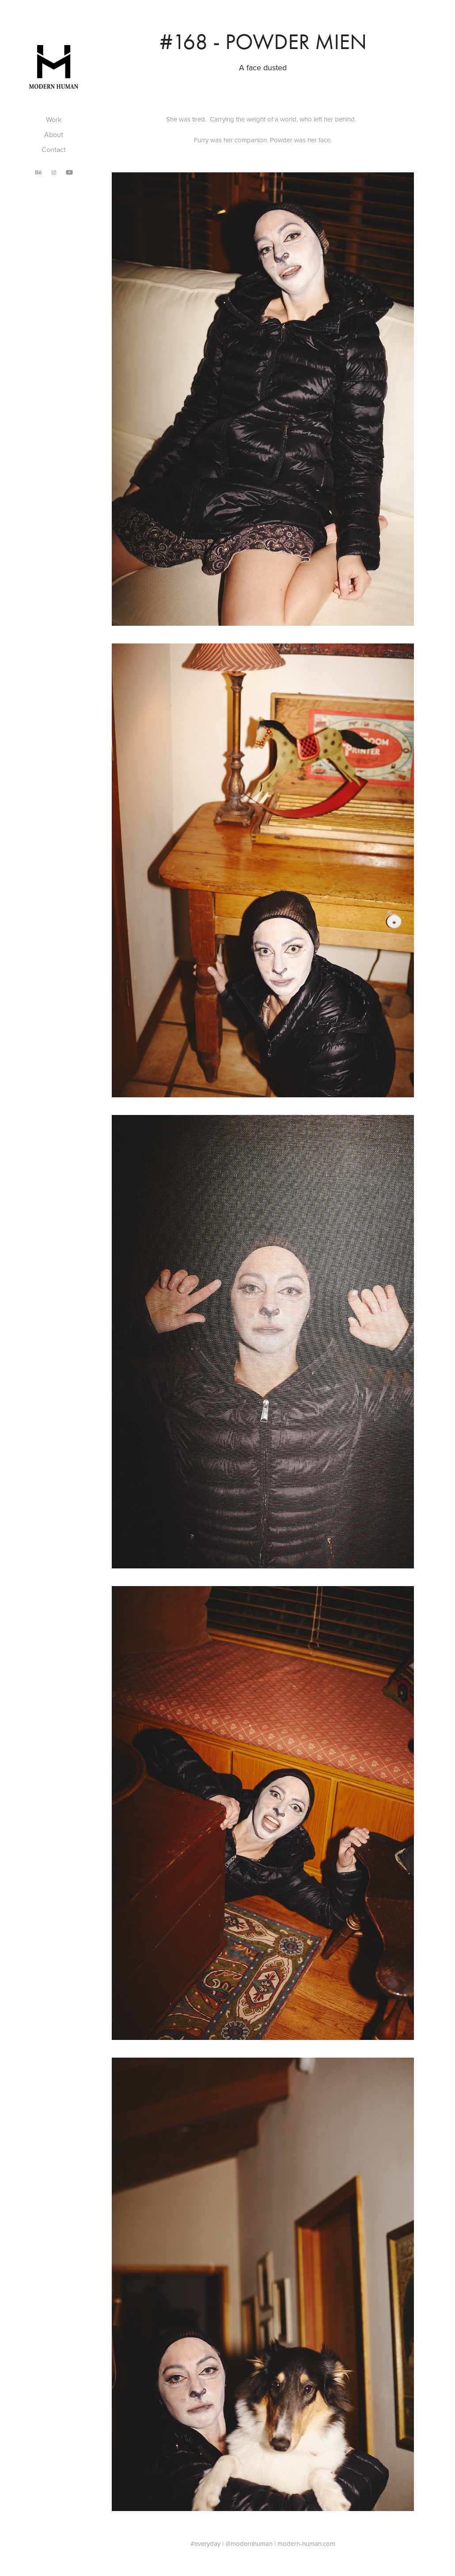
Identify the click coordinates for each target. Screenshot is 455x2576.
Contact (54, 149)
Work (53, 119)
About (53, 134)
